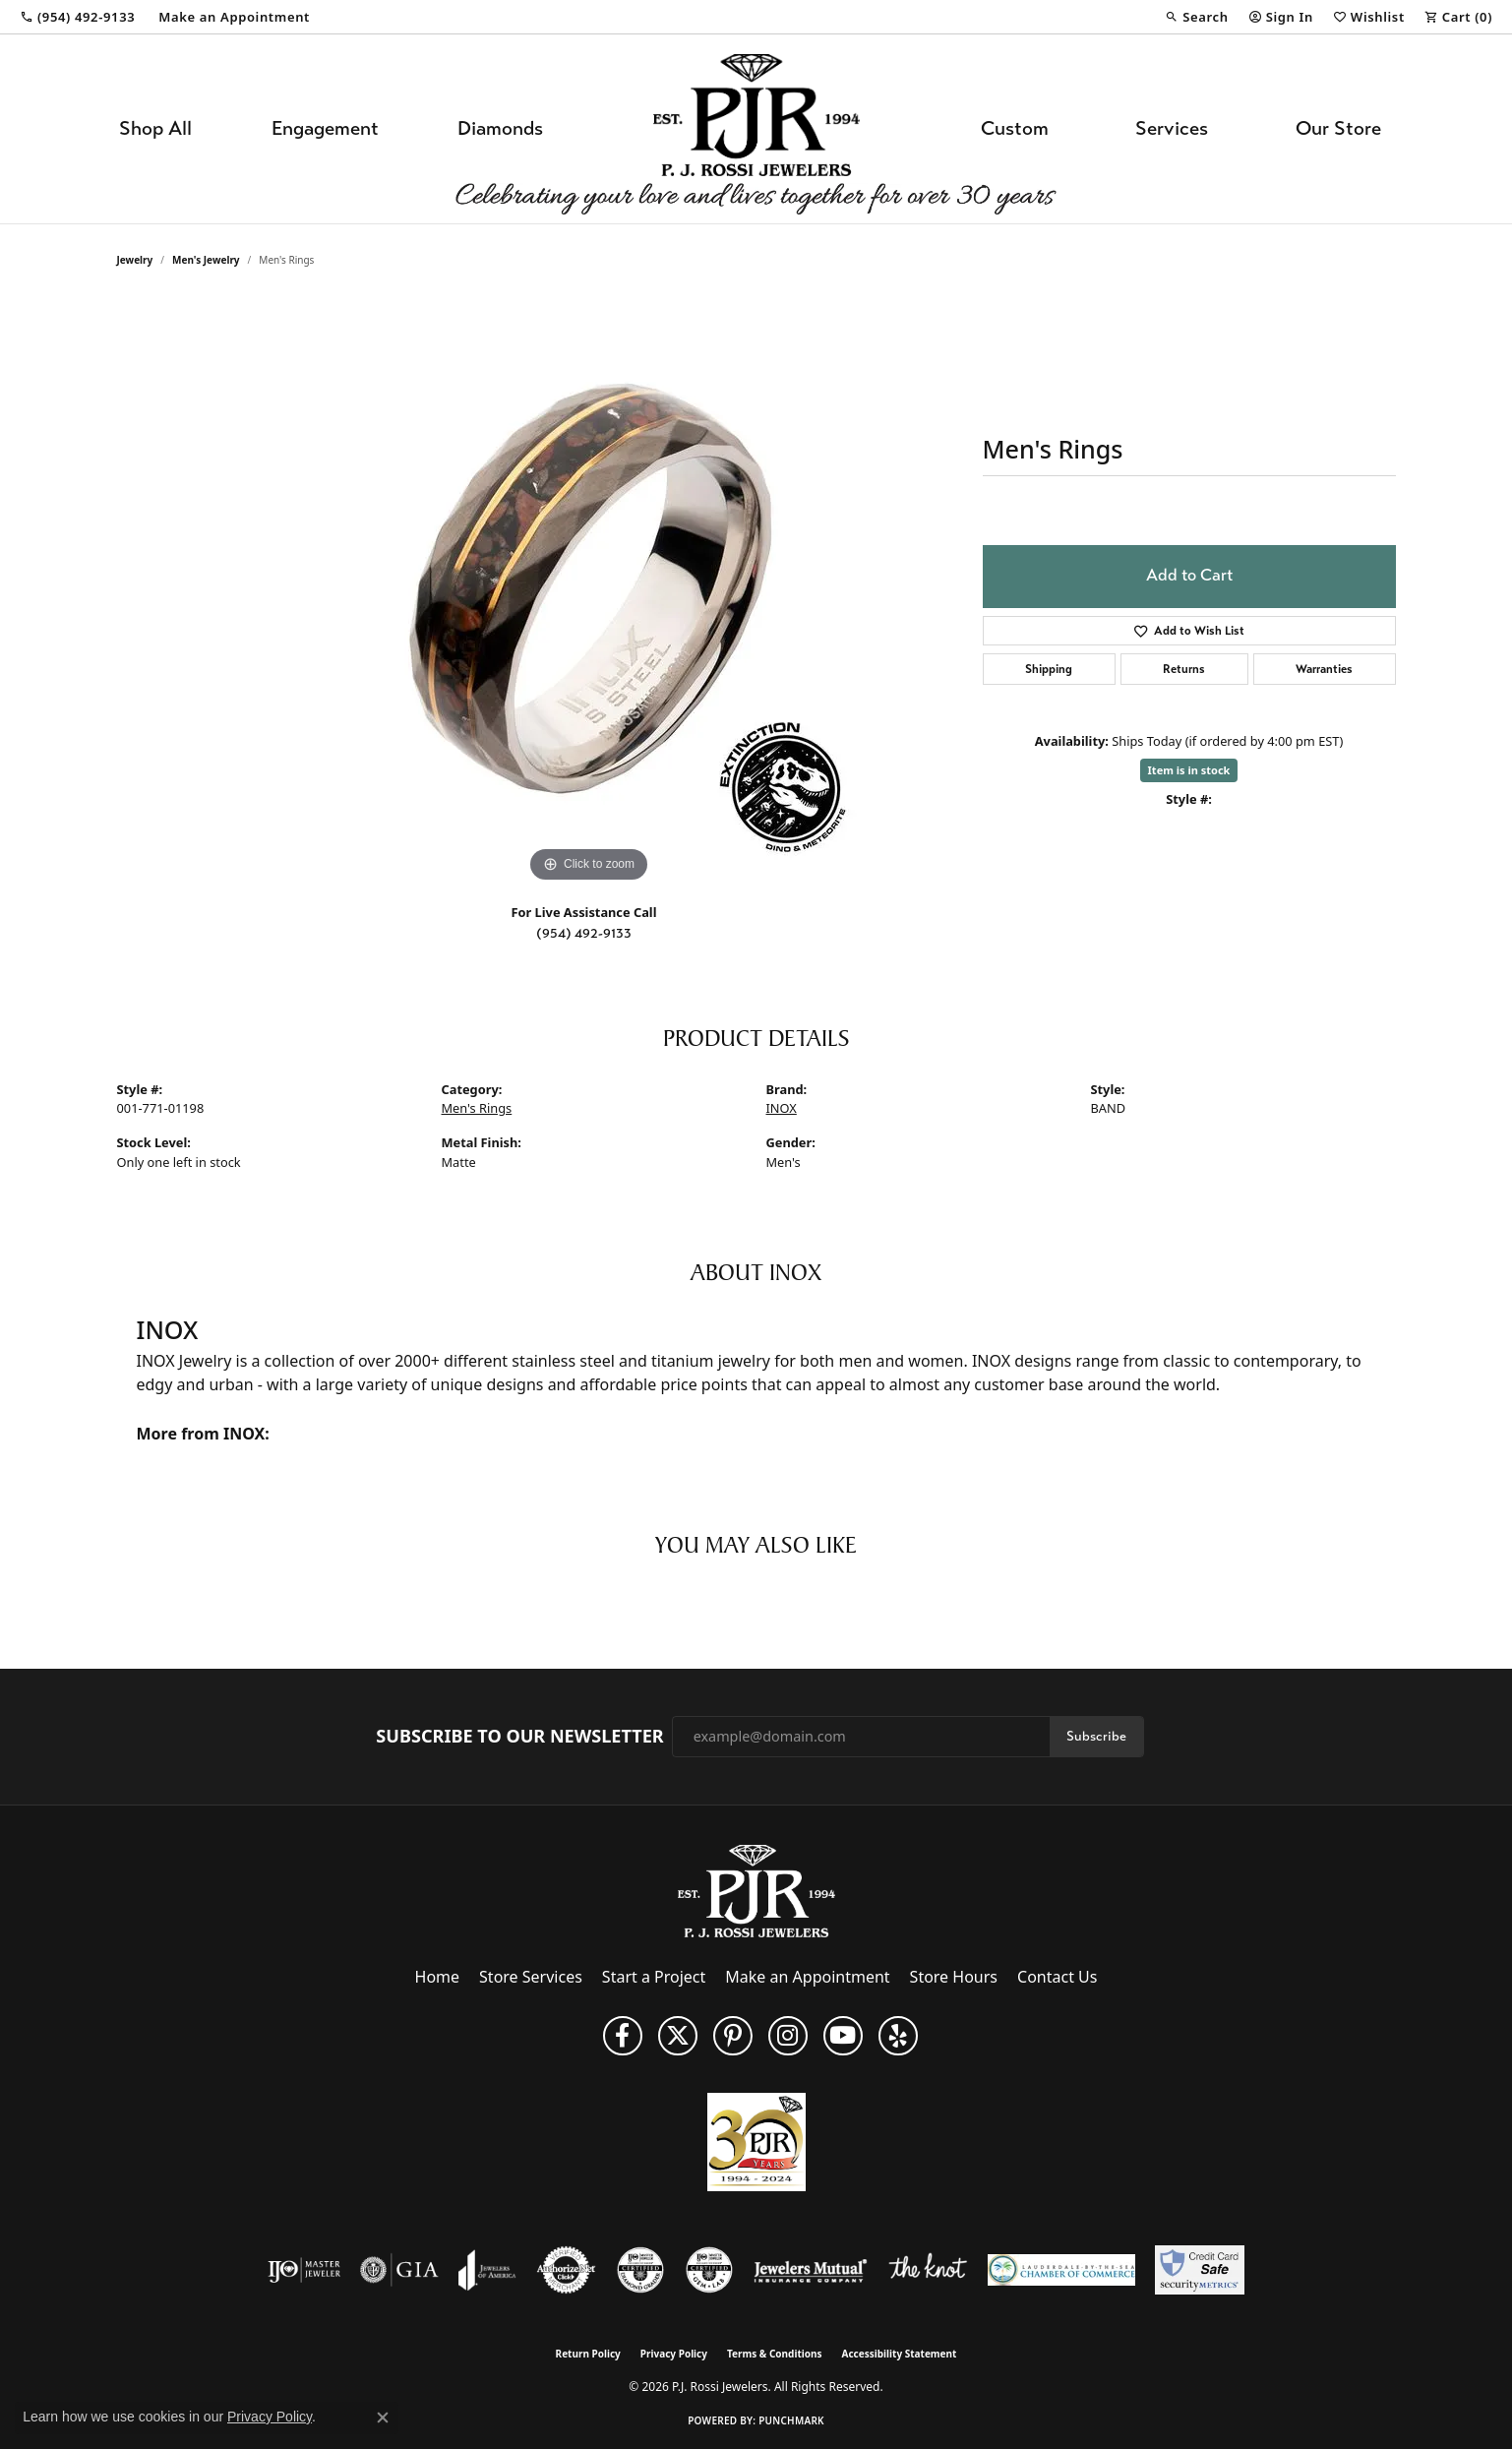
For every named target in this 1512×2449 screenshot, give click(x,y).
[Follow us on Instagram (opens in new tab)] (788, 2035)
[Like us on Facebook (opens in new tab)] (622, 2035)
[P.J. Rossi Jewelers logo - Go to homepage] (756, 128)
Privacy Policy (673, 2353)
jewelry (135, 260)
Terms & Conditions (774, 2353)
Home (437, 1977)
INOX (781, 1108)
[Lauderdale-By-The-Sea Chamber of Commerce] (1061, 2270)
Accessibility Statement (899, 2353)
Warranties (1324, 669)
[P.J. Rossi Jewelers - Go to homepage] (756, 1889)
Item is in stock (1189, 770)
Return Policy (588, 2353)
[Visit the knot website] (927, 2270)
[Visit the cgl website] (709, 2270)
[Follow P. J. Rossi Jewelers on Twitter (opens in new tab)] (677, 2035)
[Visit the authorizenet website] (566, 2270)
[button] (1196, 16)
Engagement (325, 128)
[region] (589, 592)
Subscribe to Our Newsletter (519, 1736)
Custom (1015, 128)
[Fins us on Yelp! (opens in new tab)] (898, 2035)
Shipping (1048, 669)
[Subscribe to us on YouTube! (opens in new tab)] (843, 2035)
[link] (77, 16)
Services (1171, 128)
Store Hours (954, 1977)
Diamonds (500, 128)
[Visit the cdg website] (640, 2270)
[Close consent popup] (383, 2417)
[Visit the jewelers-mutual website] (810, 2270)
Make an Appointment (807, 1977)
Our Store (1338, 128)
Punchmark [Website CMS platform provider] (791, 2420)
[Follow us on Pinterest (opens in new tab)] (733, 2035)
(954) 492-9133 (584, 933)
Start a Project (653, 1977)
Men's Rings (477, 1108)
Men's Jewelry (206, 260)
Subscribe (1096, 1736)
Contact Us (1057, 1977)
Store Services (530, 1977)
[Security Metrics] (1199, 2270)
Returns (1184, 669)
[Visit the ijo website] (304, 2270)
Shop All (155, 128)
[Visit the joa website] (486, 2270)
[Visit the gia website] (399, 2270)
